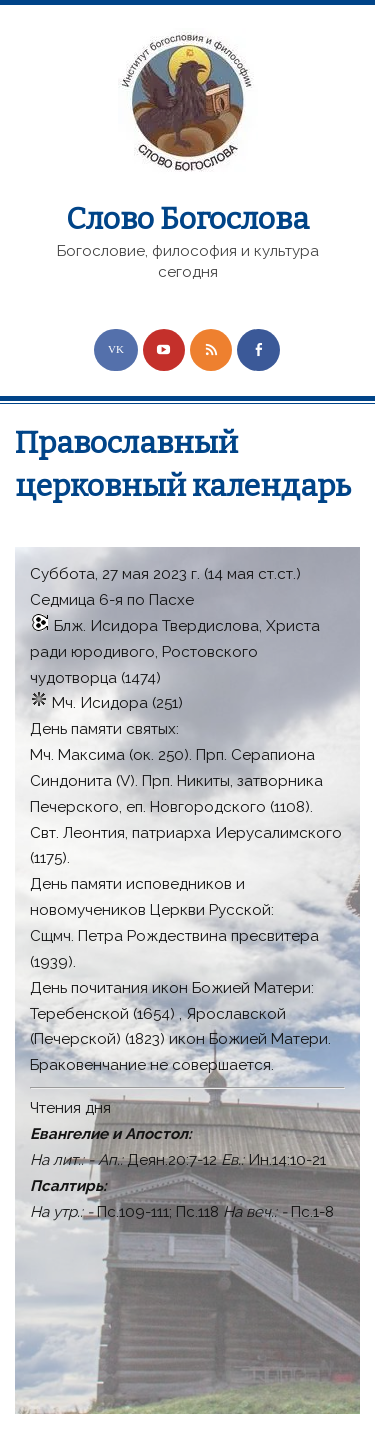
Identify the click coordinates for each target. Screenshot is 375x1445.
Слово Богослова (187, 219)
